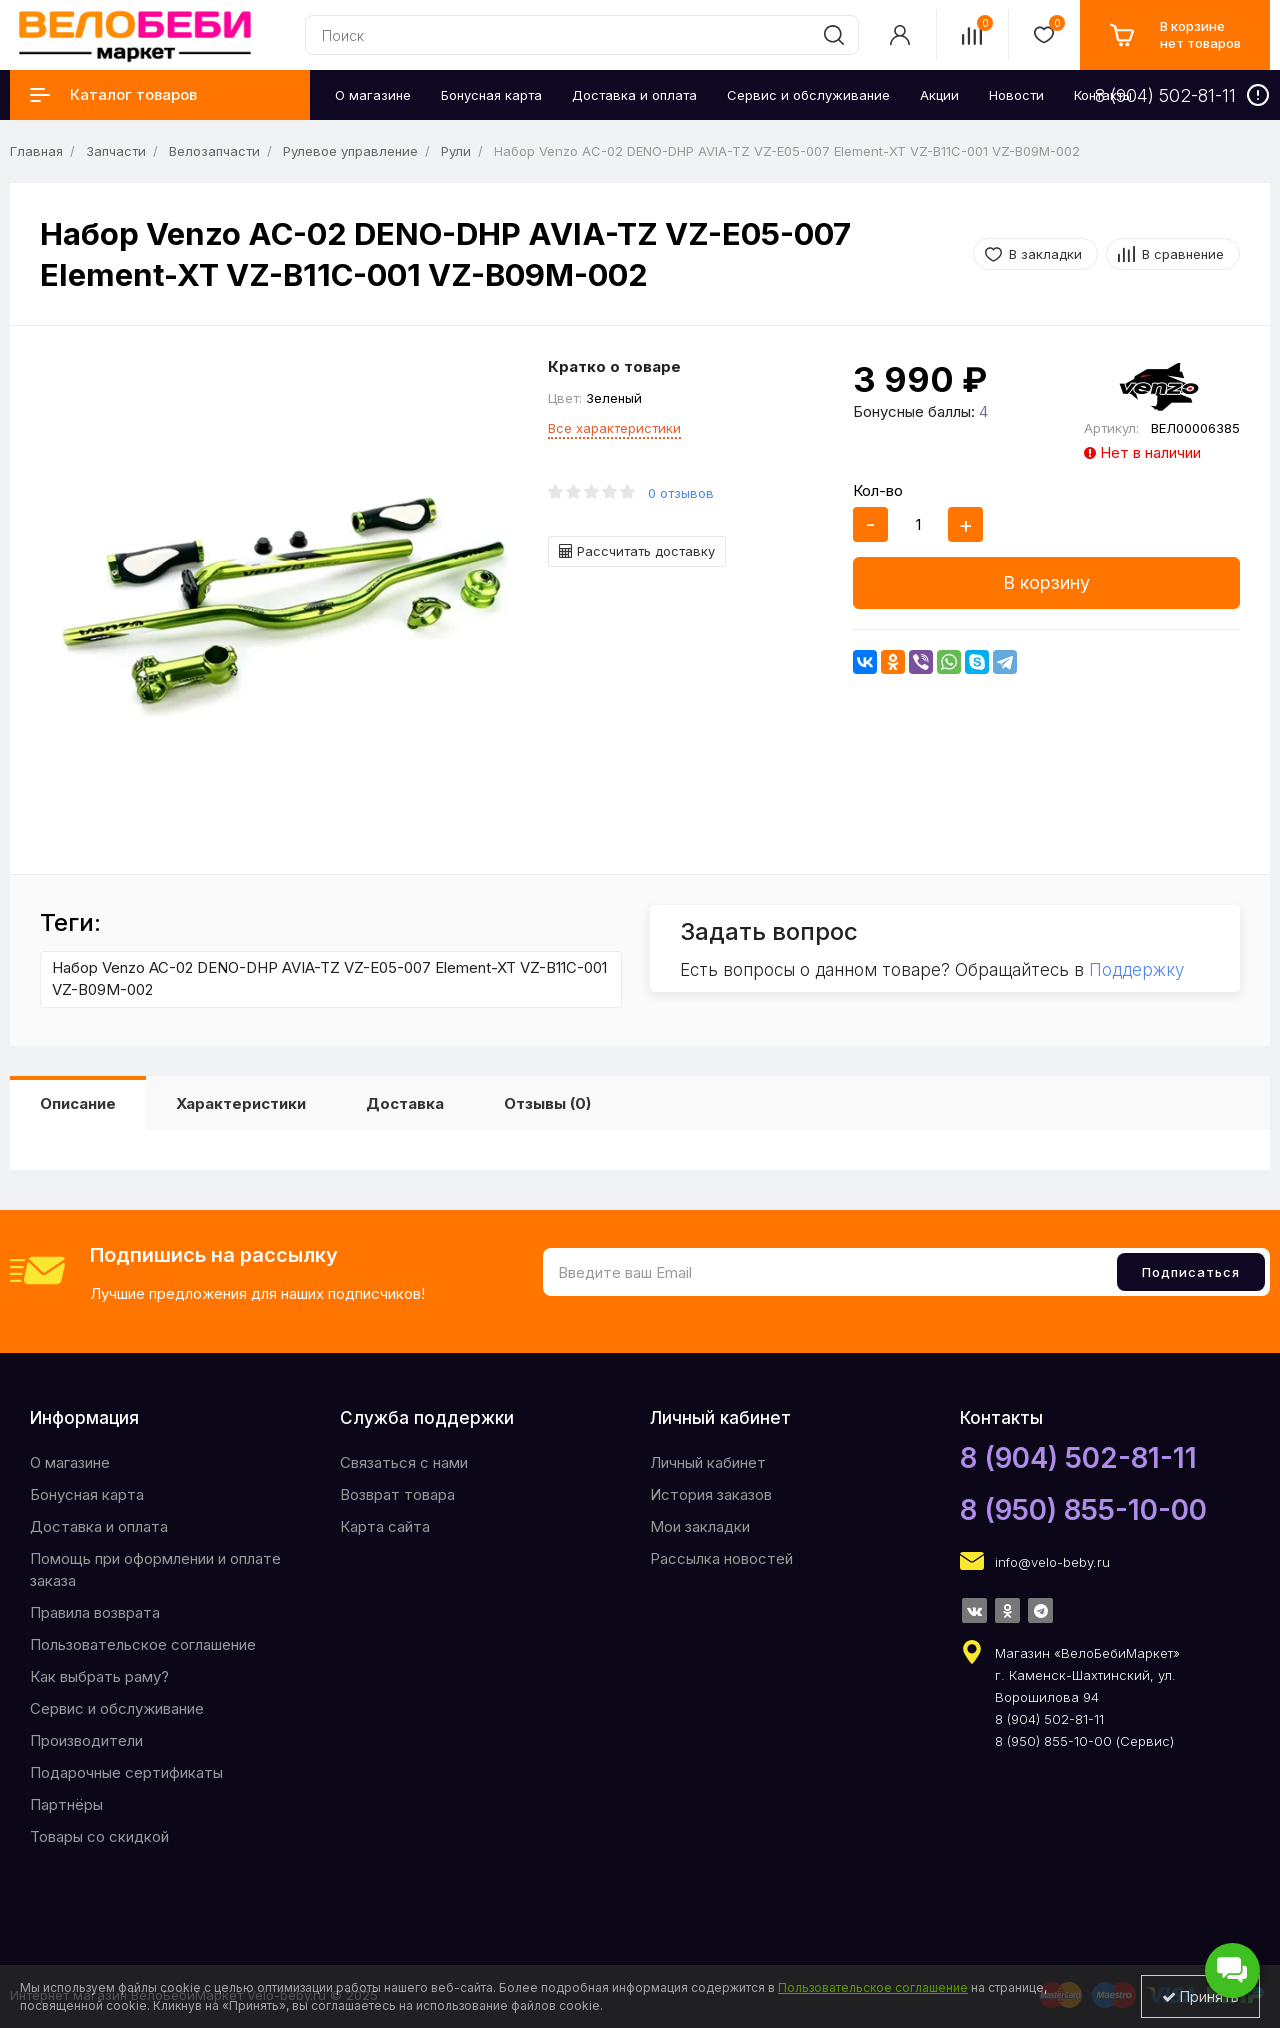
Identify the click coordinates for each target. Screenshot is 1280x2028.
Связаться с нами (404, 1462)
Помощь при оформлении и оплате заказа (155, 1569)
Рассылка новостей (721, 1558)
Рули (456, 151)
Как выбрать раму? (99, 1676)
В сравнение (1183, 254)
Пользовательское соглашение (143, 1644)
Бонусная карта (87, 1494)
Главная (36, 151)
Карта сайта (385, 1526)
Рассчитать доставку (637, 551)
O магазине (70, 1462)
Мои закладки (700, 1526)
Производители (86, 1740)
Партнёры (66, 1804)
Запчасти (116, 151)
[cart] (1175, 35)
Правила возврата (95, 1612)
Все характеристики (614, 428)
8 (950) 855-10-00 (1083, 1510)
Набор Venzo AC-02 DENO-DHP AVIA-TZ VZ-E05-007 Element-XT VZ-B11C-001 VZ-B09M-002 (329, 979)
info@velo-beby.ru (1052, 1562)
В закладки (1045, 254)
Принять (1200, 1996)
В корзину (1046, 582)
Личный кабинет (708, 1462)
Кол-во (878, 490)
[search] (834, 35)
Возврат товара (397, 1494)
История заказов (711, 1494)
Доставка (405, 1103)
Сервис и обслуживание (117, 1708)
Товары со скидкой (99, 1836)
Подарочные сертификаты (126, 1772)
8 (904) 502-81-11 (1078, 1458)
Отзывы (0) (547, 1103)
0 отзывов (681, 493)
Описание (78, 1103)
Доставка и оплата (99, 1526)
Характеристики (241, 1103)
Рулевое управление (350, 151)
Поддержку (1136, 970)
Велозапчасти (214, 151)
